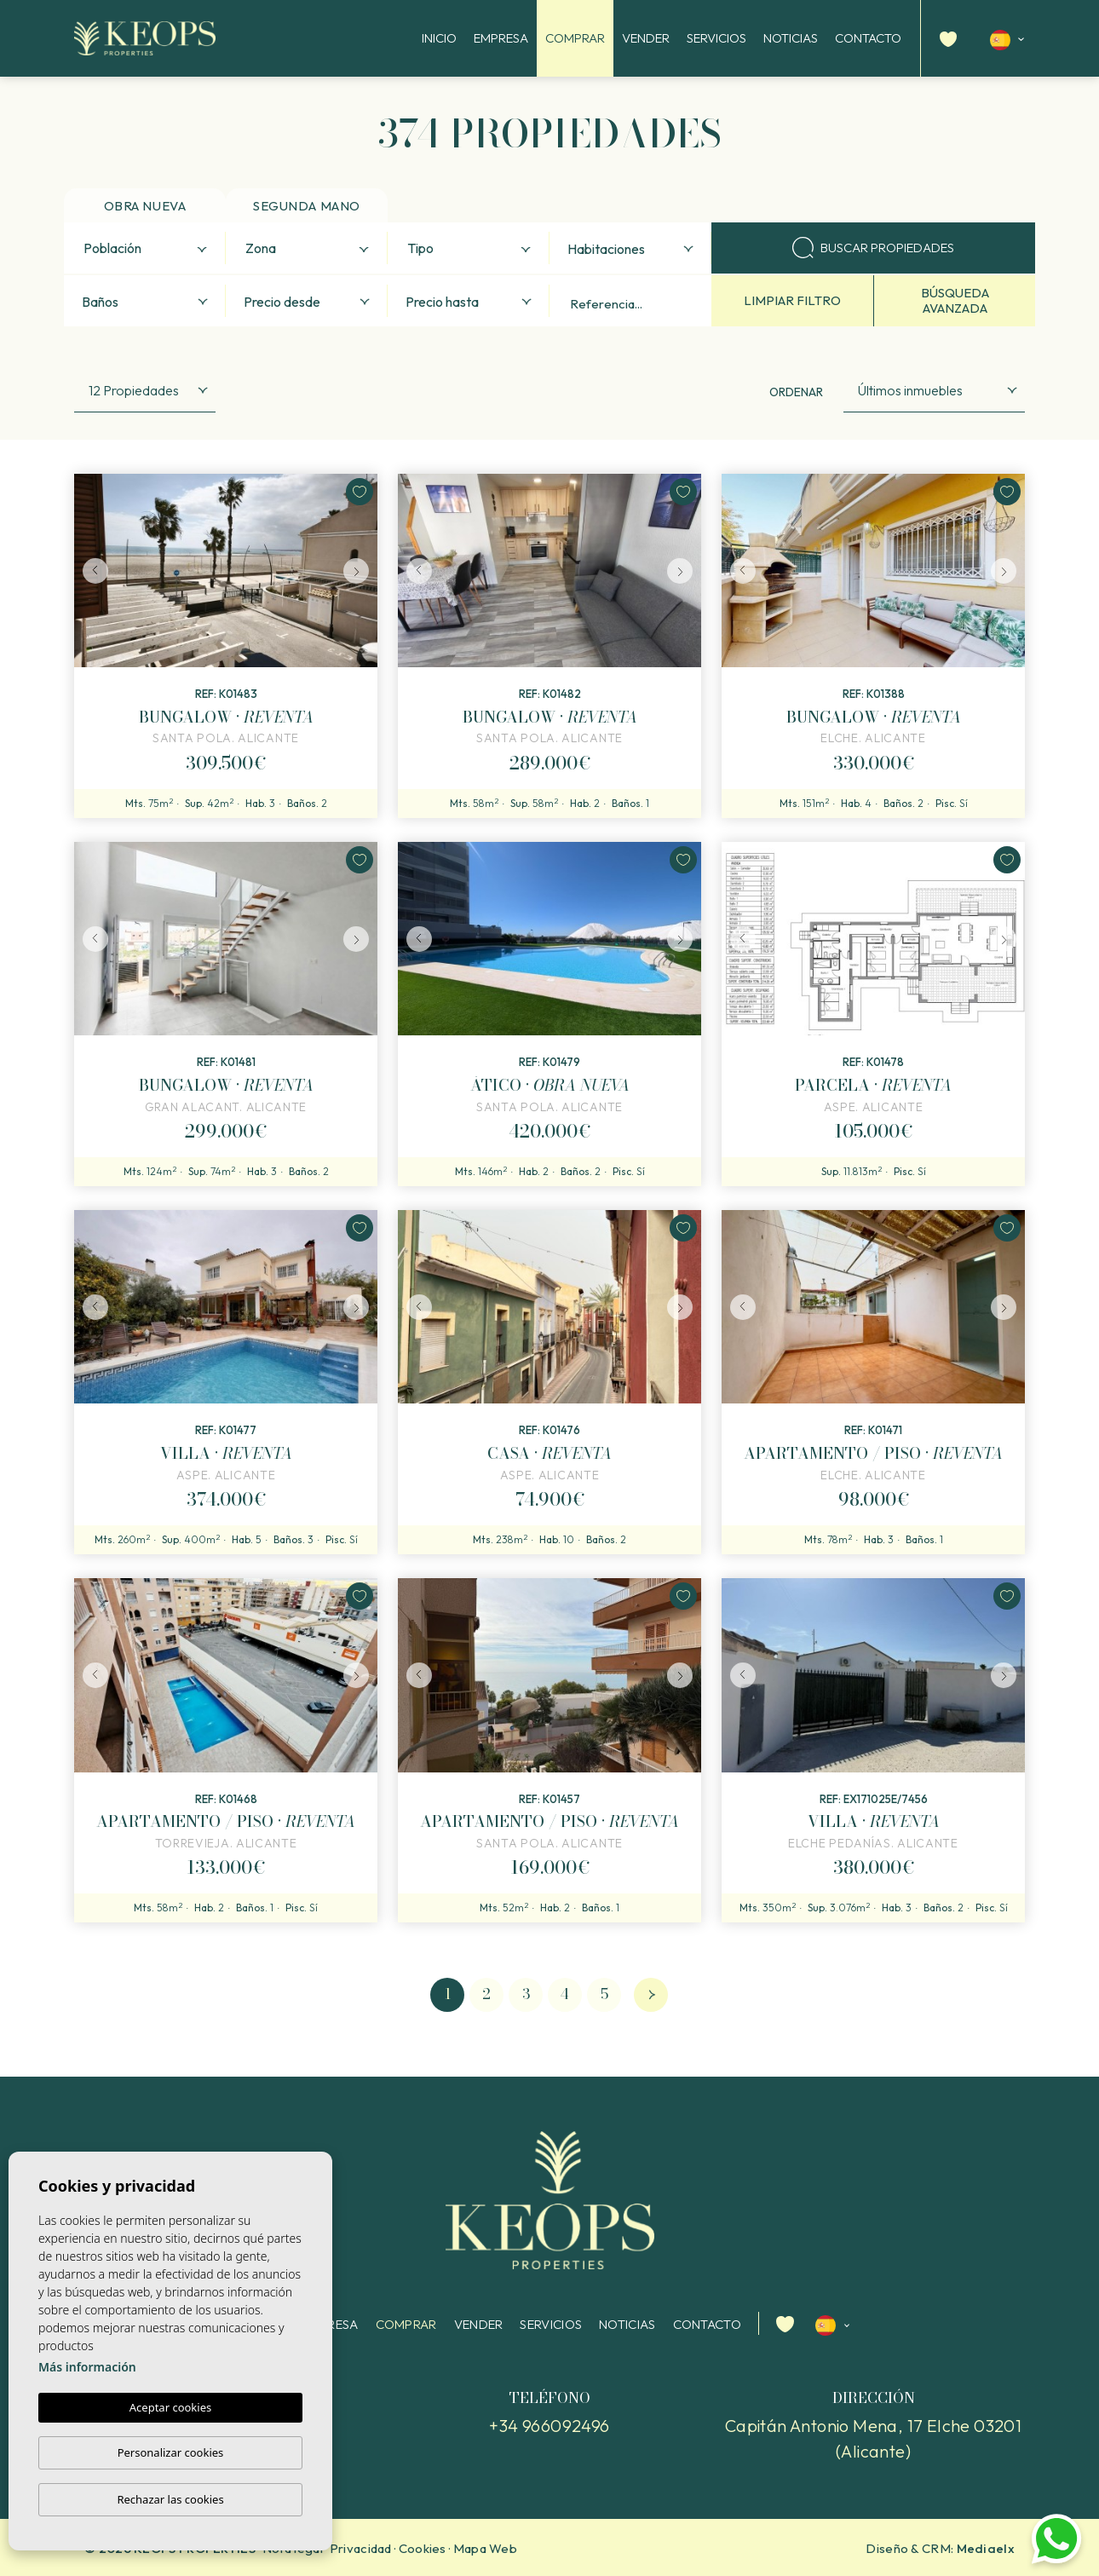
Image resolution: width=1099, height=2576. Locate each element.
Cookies (422, 2548)
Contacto (868, 38)
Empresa (501, 38)
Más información (87, 2367)
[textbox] (149, 249)
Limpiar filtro (792, 300)
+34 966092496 (549, 2425)
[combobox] (145, 248)
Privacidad (361, 2548)
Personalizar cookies (171, 2452)
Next (360, 570)
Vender (646, 38)
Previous (91, 570)
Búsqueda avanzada (955, 300)
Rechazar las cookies (170, 2499)
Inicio (439, 38)
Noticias (790, 38)
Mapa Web (485, 2548)
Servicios (716, 38)
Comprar (575, 38)
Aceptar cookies (170, 2407)
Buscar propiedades (873, 247)
